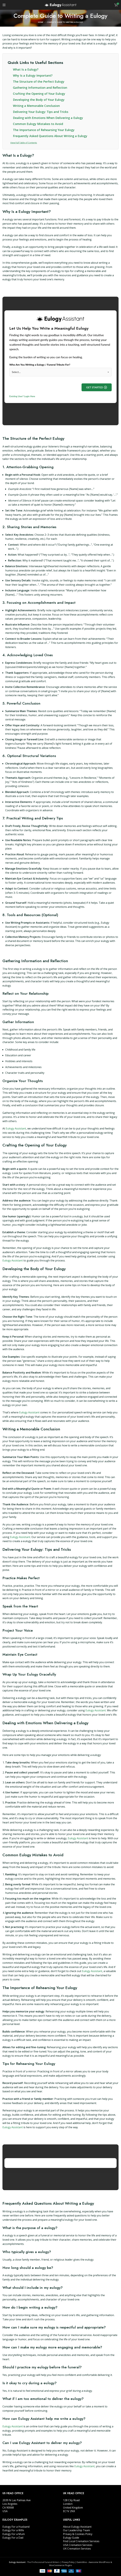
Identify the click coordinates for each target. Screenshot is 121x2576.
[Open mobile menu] (4, 5)
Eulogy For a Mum (13, 2534)
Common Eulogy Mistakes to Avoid (38, 124)
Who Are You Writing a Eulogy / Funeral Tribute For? (39, 364)
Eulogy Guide (71, 2537)
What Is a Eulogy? (25, 69)
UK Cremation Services (77, 2548)
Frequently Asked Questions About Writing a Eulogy (50, 136)
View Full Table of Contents (23, 142)
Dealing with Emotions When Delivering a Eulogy (48, 118)
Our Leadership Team (76, 2530)
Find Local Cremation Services (81, 2541)
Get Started (96, 387)
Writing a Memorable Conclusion (36, 106)
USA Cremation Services (77, 2545)
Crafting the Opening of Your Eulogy (39, 94)
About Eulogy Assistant (77, 2526)
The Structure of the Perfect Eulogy (38, 81)
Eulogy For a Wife (13, 2530)
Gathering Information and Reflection (40, 88)
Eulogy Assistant (16, 1128)
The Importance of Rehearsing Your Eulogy (43, 130)
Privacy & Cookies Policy (77, 2534)
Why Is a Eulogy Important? (33, 75)
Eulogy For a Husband (15, 2526)
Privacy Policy (68, 2562)
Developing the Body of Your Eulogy (39, 100)
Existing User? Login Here (22, 396)
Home (40, 22)
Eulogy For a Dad (12, 2537)
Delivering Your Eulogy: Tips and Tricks (40, 112)
